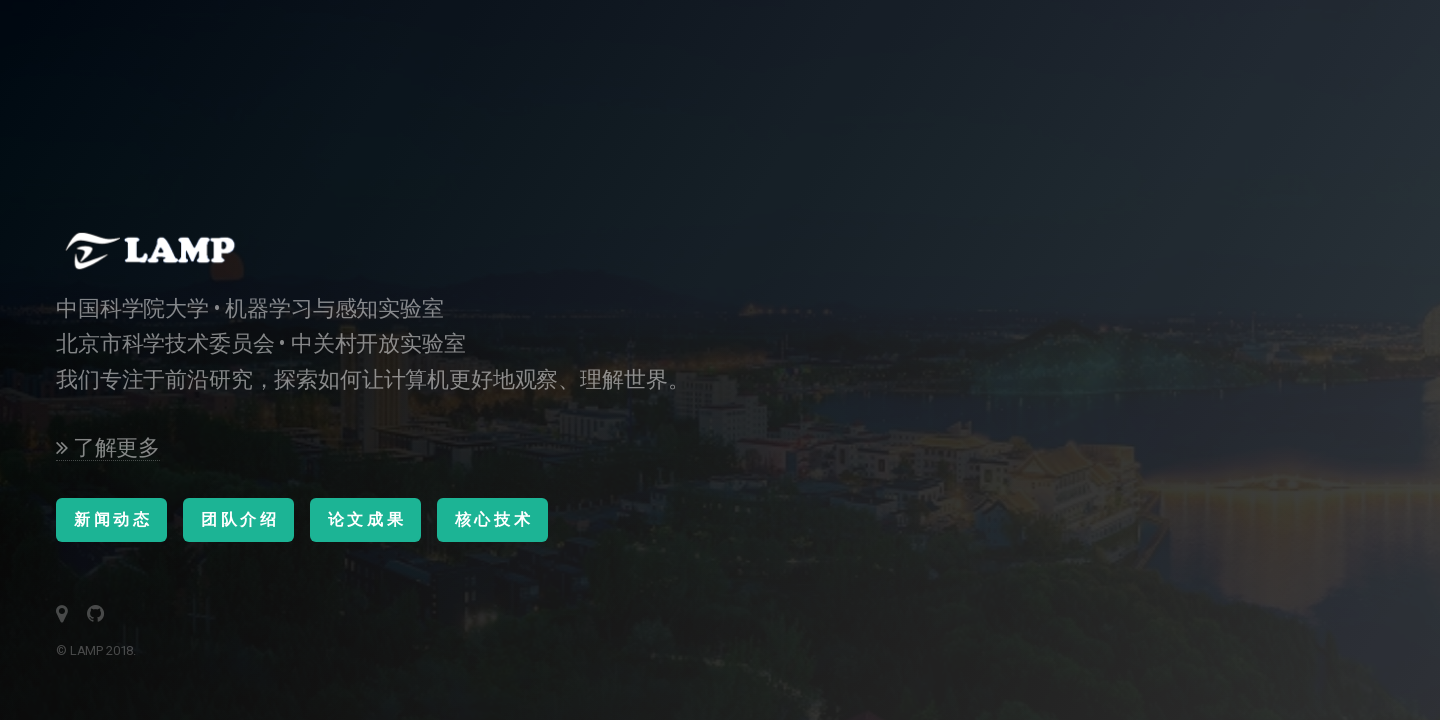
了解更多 (108, 447)
